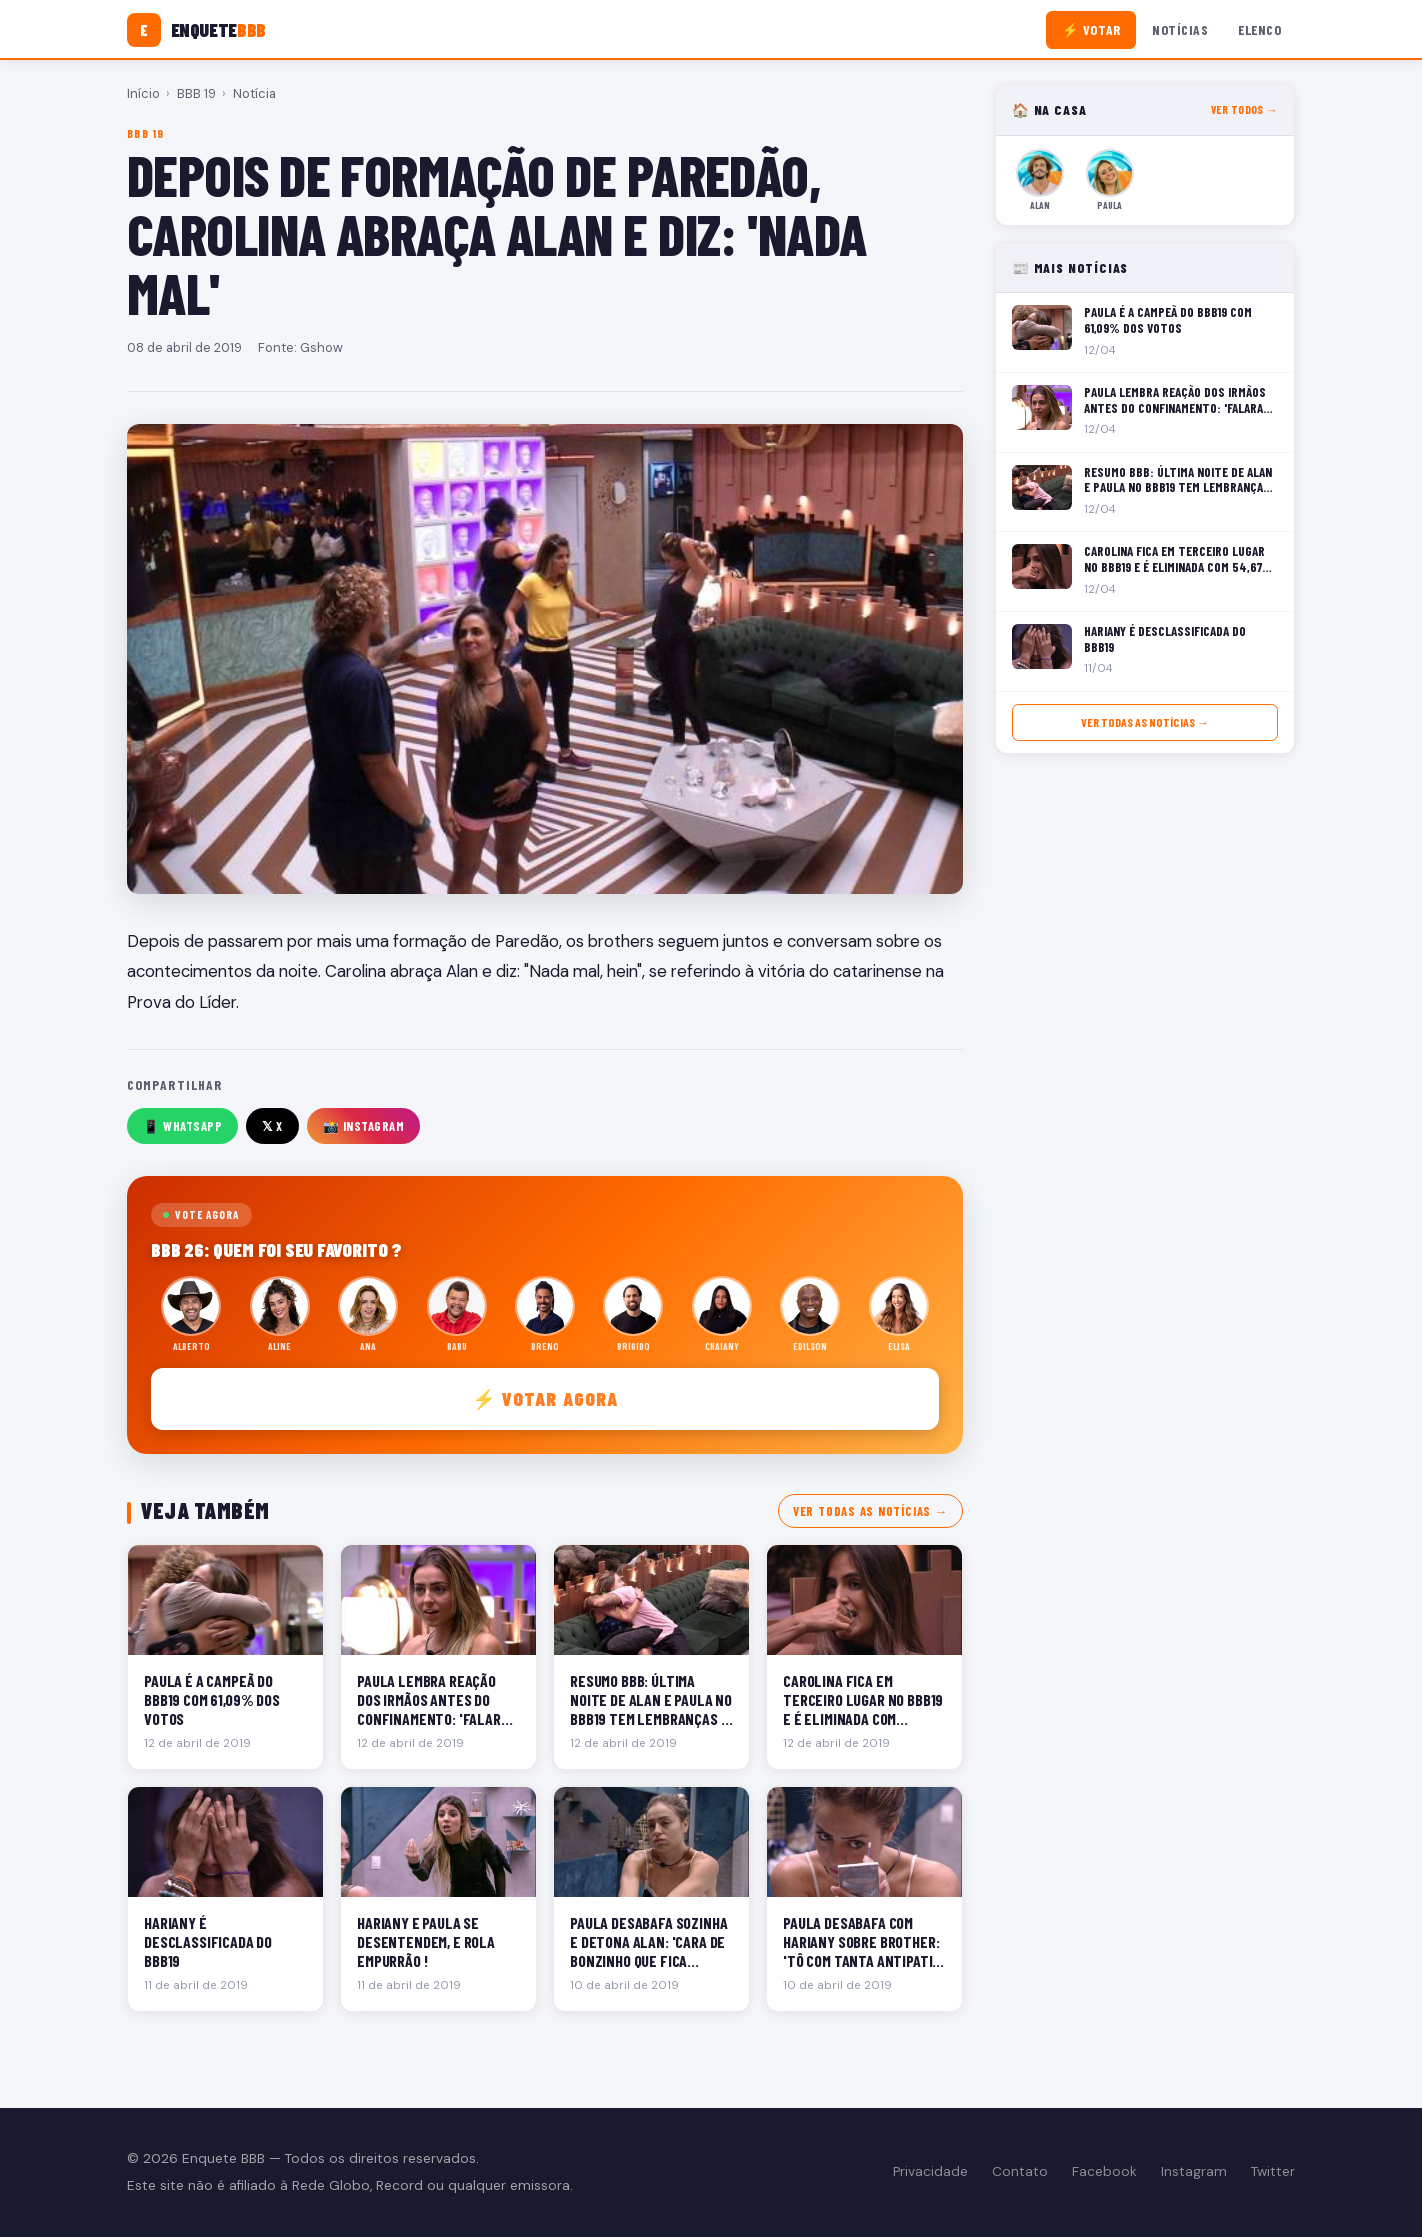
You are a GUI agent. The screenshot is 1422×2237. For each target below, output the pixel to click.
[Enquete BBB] (196, 30)
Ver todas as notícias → (870, 1511)
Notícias (1180, 29)
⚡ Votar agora (545, 1398)
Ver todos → (1244, 109)
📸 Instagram (364, 1126)
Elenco (1259, 29)
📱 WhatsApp (182, 1126)
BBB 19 (196, 93)
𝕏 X (272, 1126)
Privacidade (930, 2171)
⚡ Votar (1091, 29)
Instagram (1194, 2171)
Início (143, 93)
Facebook (1104, 2171)
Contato (1020, 2171)
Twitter (1273, 2171)
